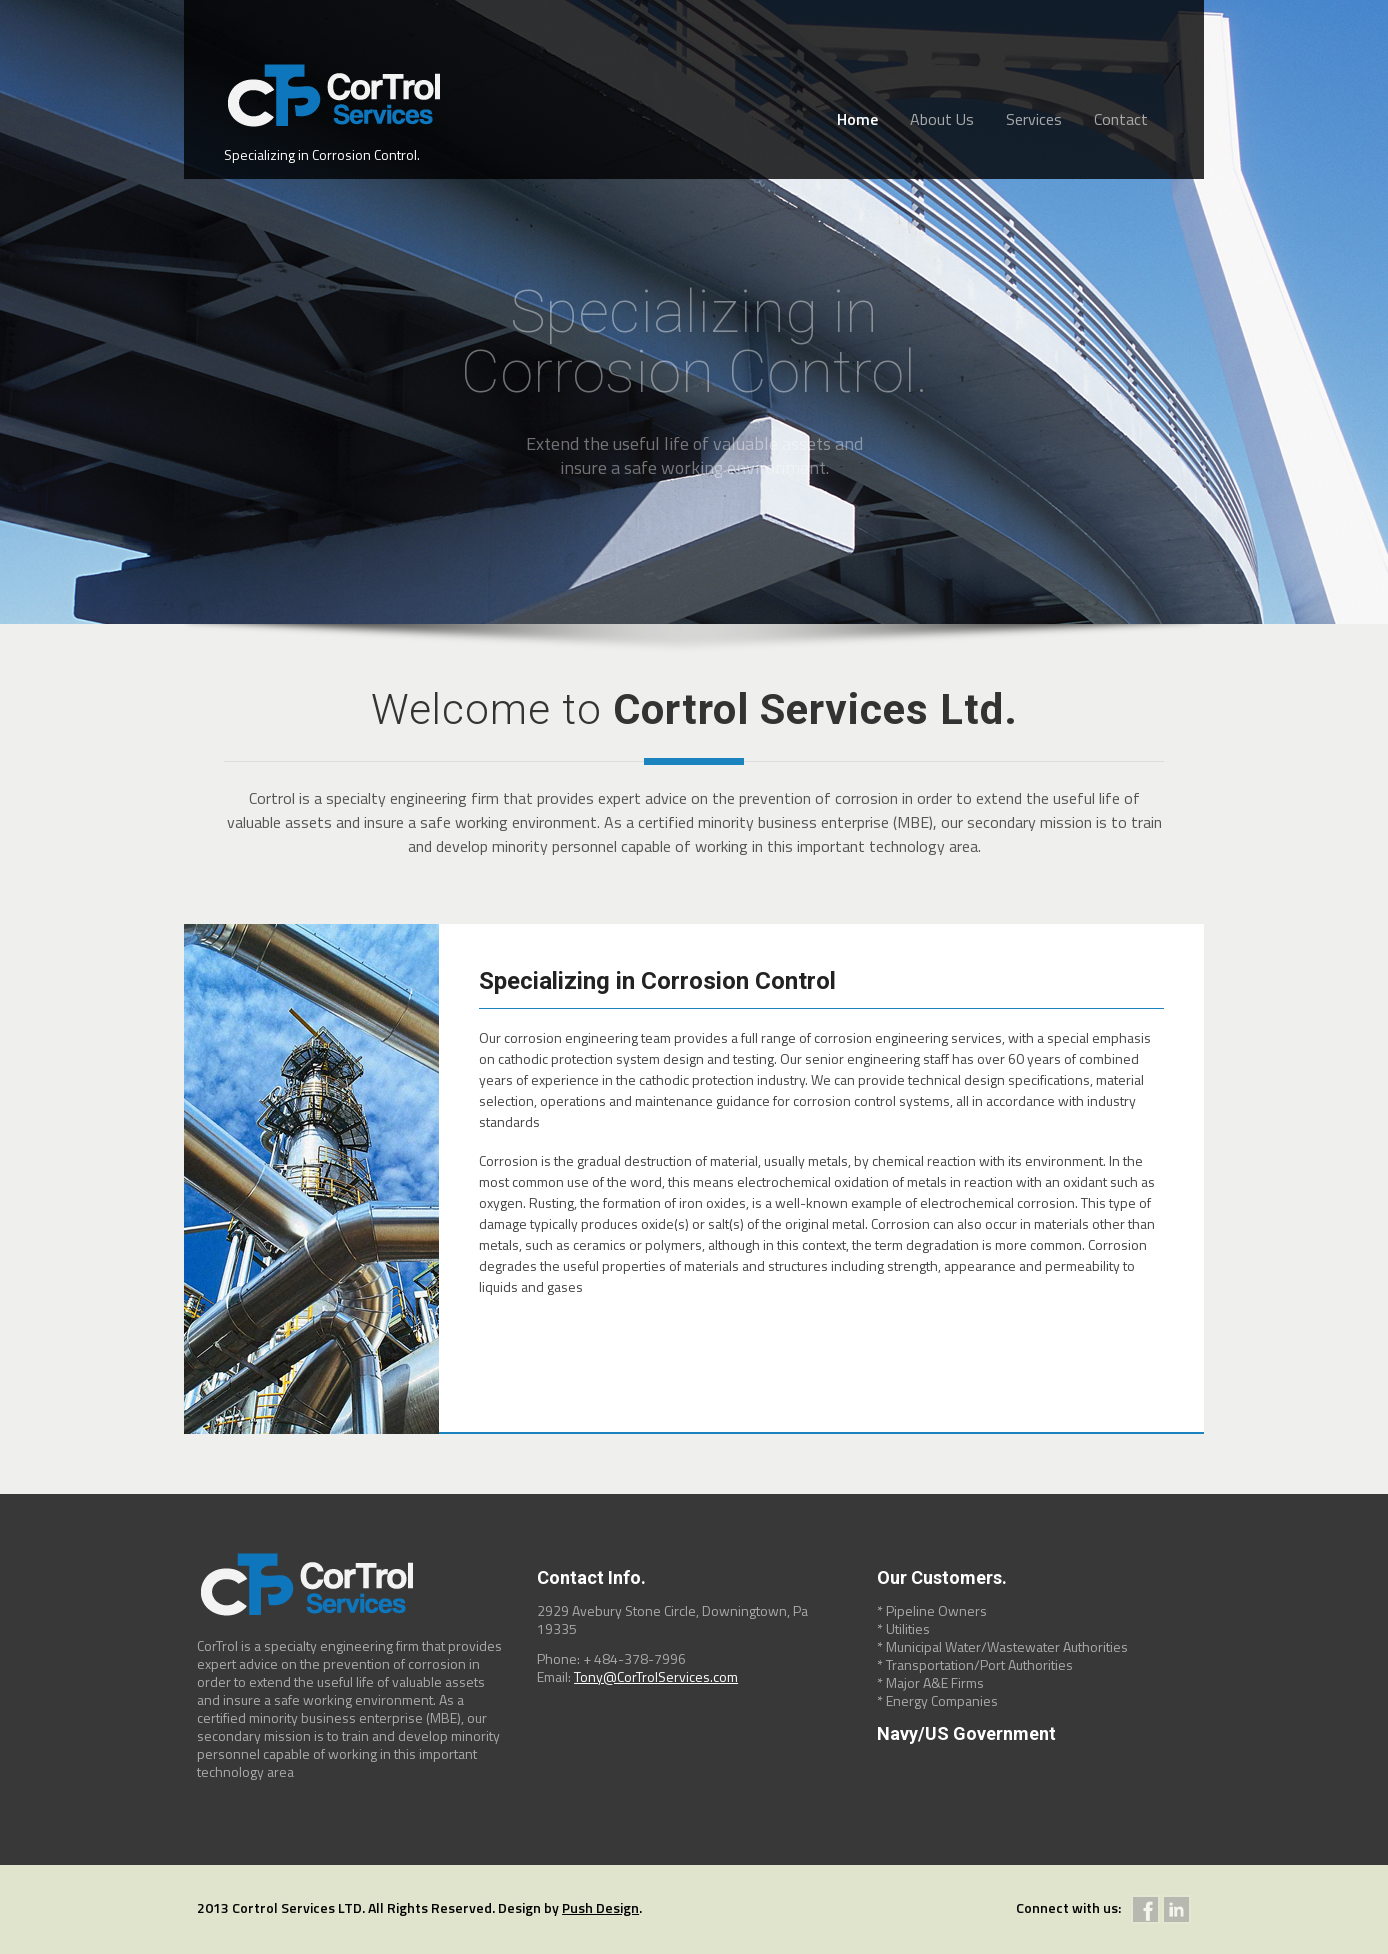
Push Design (600, 1907)
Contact (1121, 119)
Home (857, 119)
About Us (942, 119)
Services (1034, 119)
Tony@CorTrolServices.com (656, 1676)
